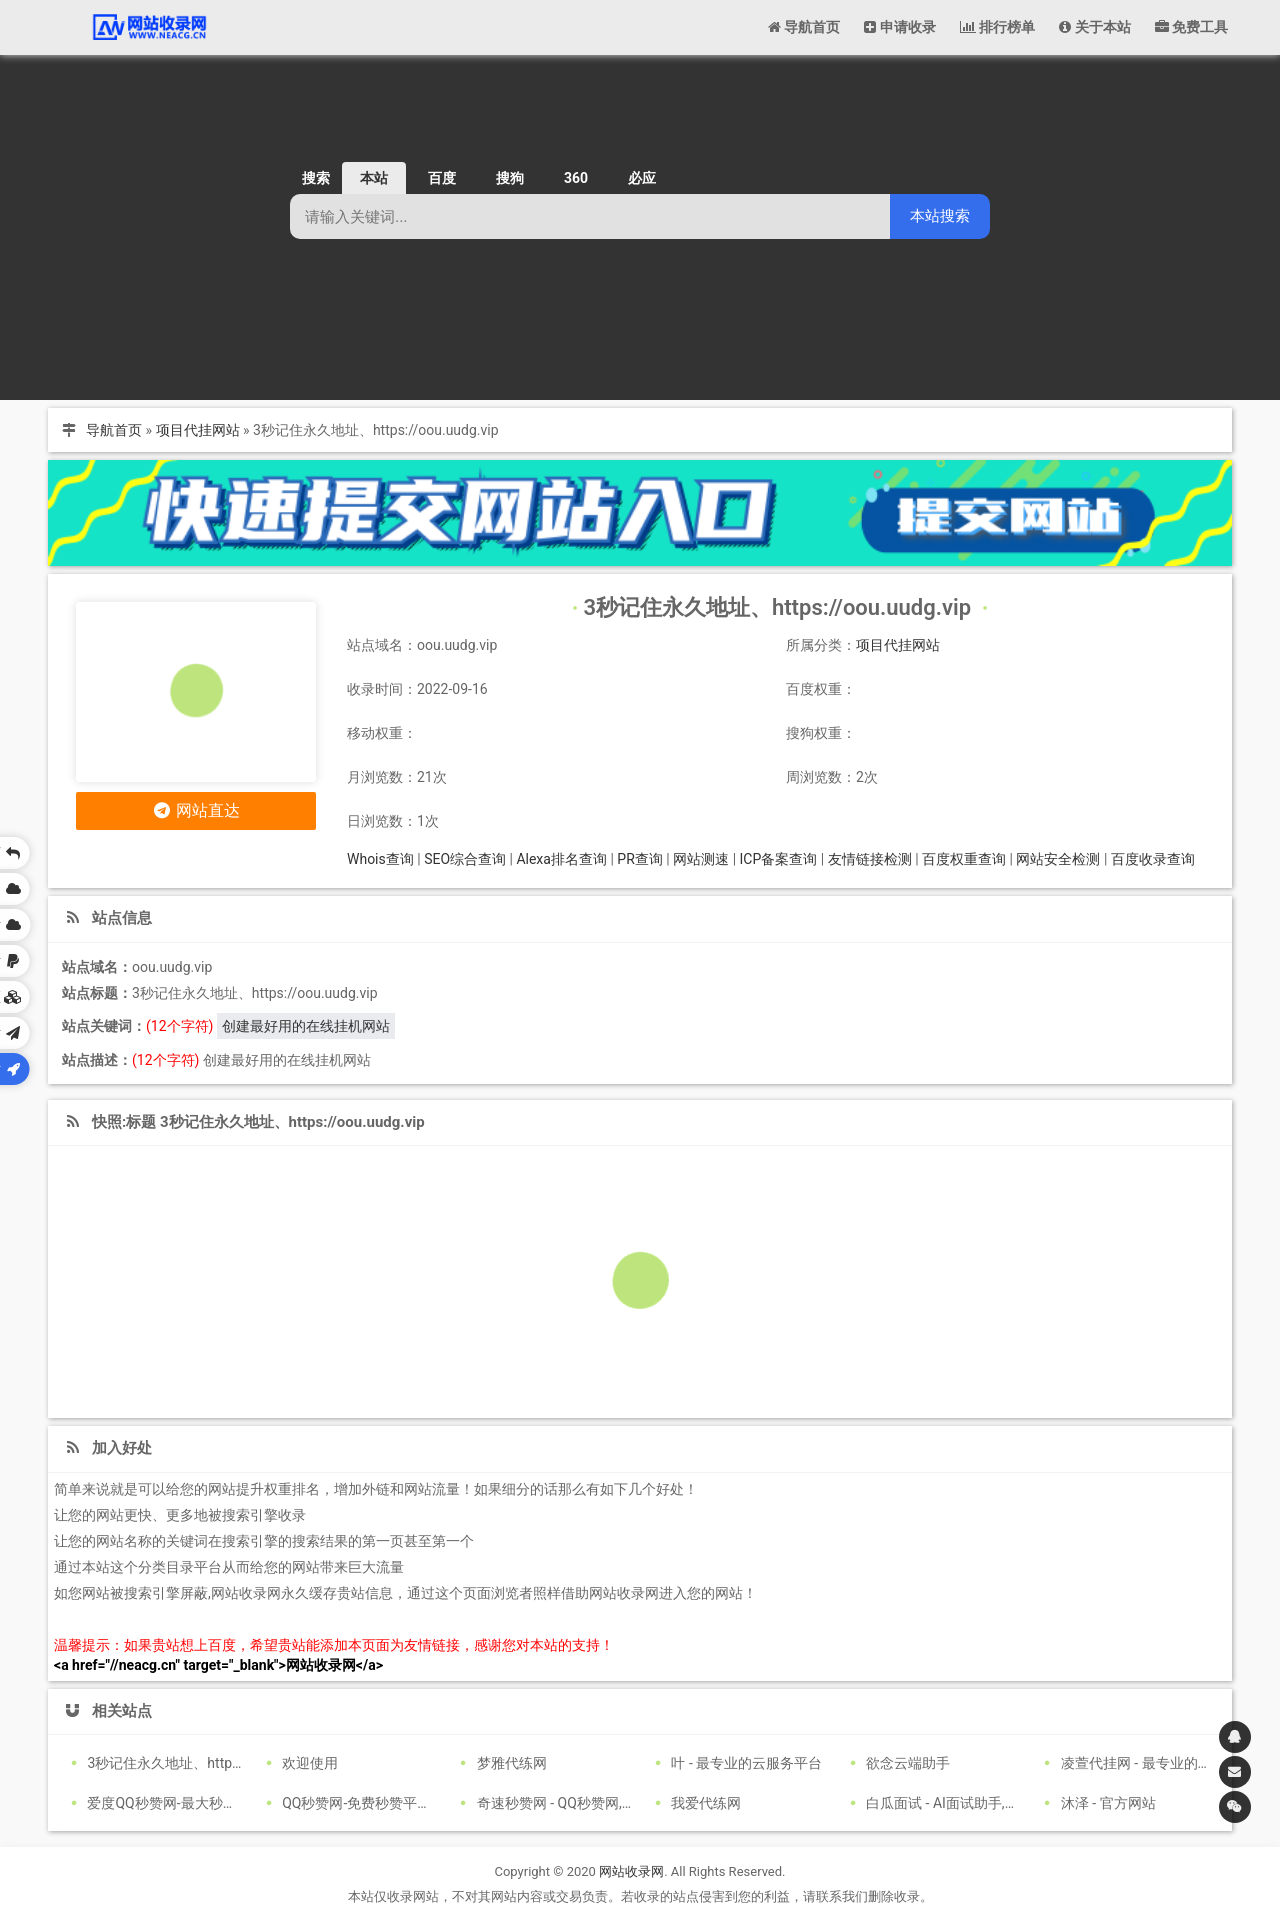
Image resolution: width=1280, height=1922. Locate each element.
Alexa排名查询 (561, 859)
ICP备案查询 (779, 859)
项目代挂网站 (198, 430)
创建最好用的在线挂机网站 (306, 1026)
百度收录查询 (1153, 859)
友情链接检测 (870, 859)
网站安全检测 (1058, 859)
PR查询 (639, 859)
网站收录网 (631, 1871)
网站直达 (196, 810)
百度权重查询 (964, 859)
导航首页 (114, 430)
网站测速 (701, 859)
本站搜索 (940, 215)
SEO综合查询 (465, 859)
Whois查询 (380, 859)
